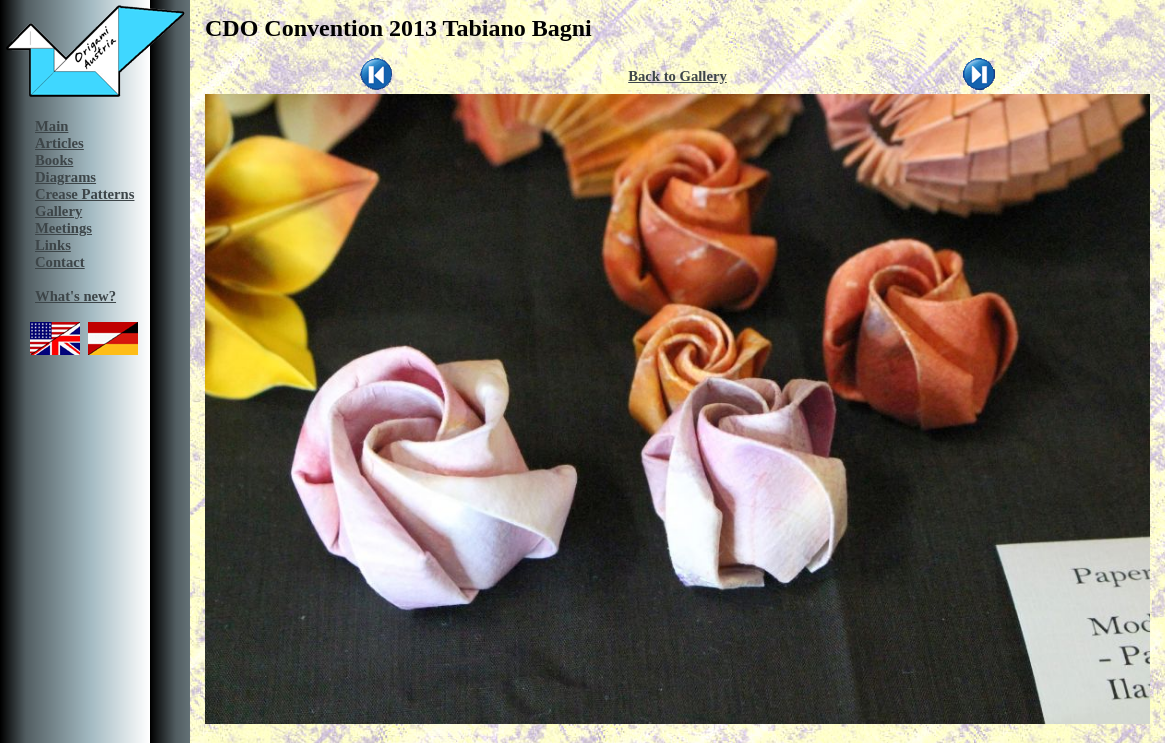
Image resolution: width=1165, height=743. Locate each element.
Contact (60, 262)
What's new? (75, 296)
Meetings (63, 228)
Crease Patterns (84, 194)
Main (51, 126)
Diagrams (65, 177)
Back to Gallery (677, 76)
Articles (59, 143)
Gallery (58, 211)
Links (53, 245)
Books (54, 160)
